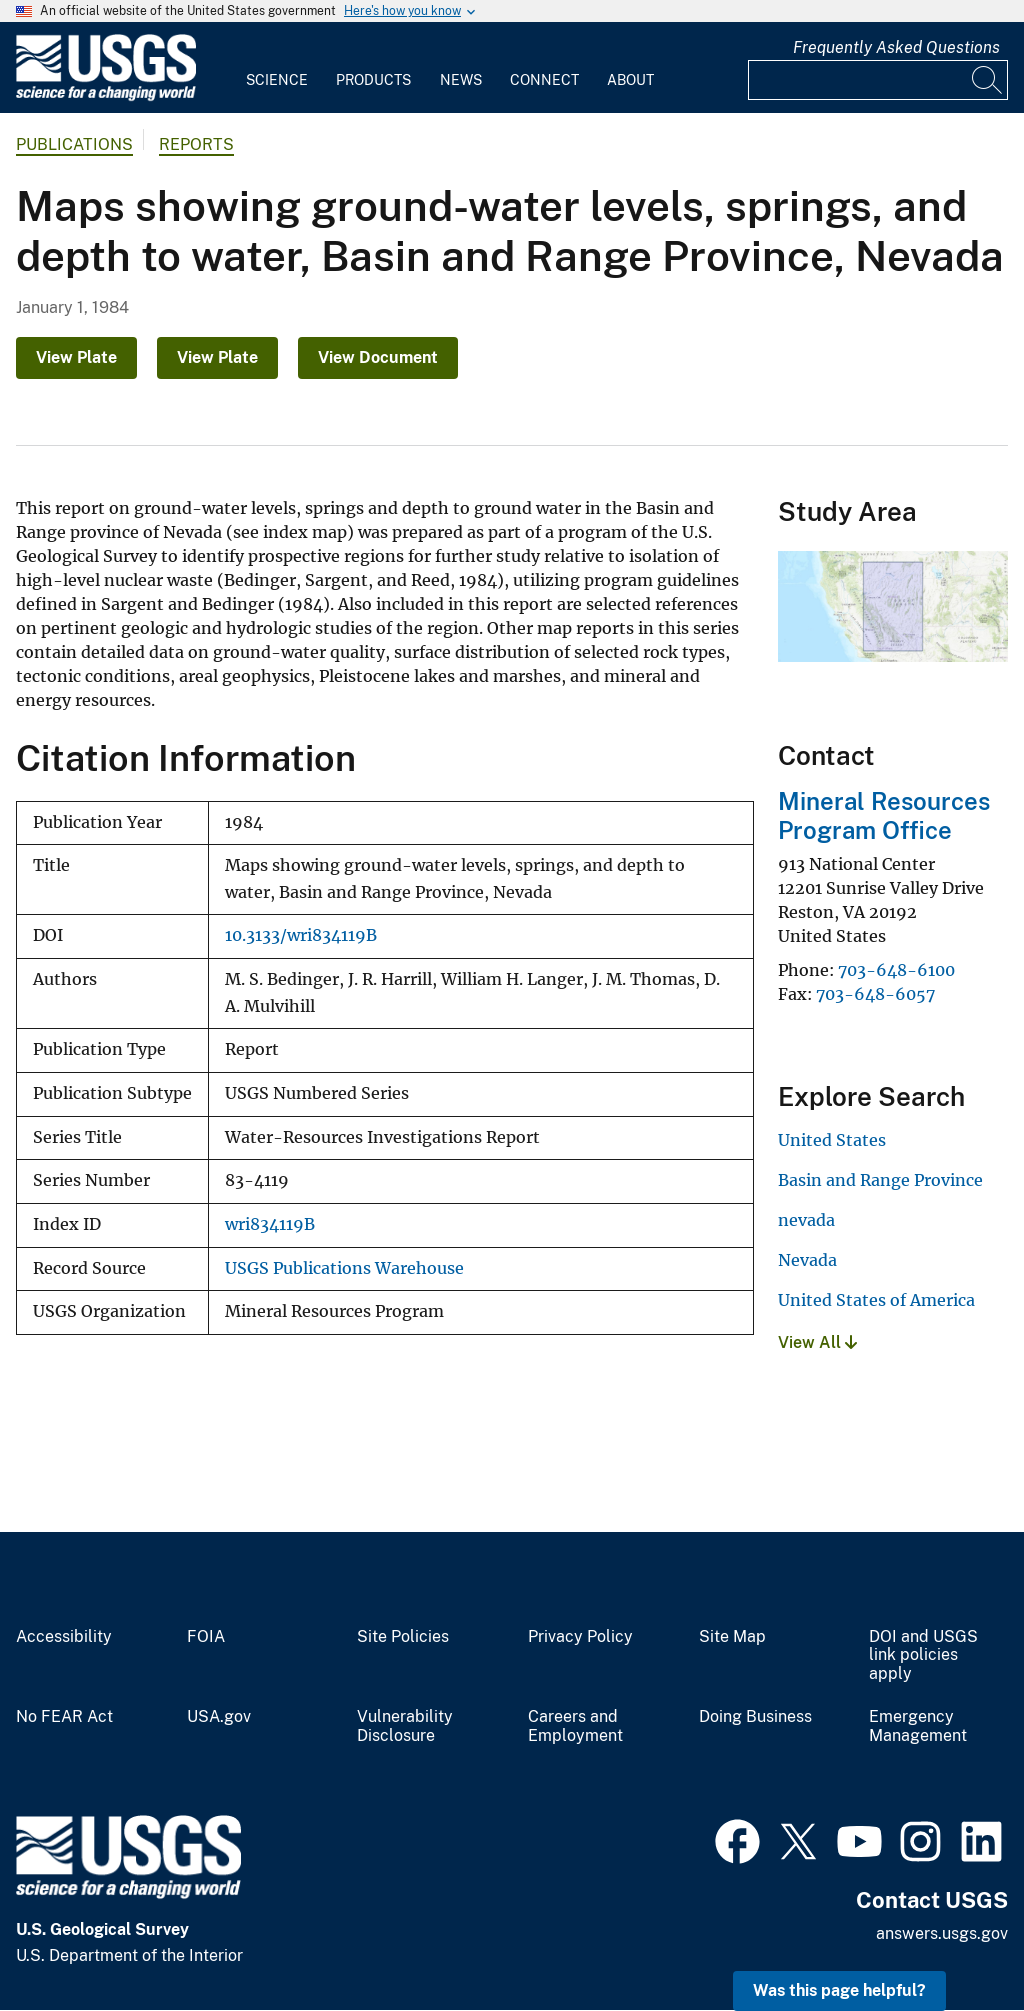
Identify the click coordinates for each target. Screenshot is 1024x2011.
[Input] (878, 80)
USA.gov (219, 1717)
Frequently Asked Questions (896, 47)
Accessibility (64, 1637)
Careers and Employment (575, 1726)
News (461, 80)
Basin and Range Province (880, 1180)
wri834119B (270, 1224)
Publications (74, 144)
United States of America (876, 1300)
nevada (806, 1220)
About (630, 80)
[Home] (106, 96)
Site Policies (403, 1637)
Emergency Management (918, 1726)
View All (817, 1342)
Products (373, 80)
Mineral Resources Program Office (884, 815)
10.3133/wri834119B (301, 935)
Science (277, 80)
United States (832, 1140)
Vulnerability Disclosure (405, 1726)
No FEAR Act (64, 1717)
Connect (544, 80)
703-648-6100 (896, 970)
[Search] (988, 80)
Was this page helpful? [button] (839, 1990)
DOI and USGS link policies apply (923, 1656)
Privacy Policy (580, 1637)
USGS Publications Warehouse (344, 1268)
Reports (196, 144)
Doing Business (755, 1717)
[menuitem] (277, 68)
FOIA (206, 1637)
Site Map (732, 1637)
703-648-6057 (875, 994)
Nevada (807, 1260)
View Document (378, 357)
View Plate (76, 357)
